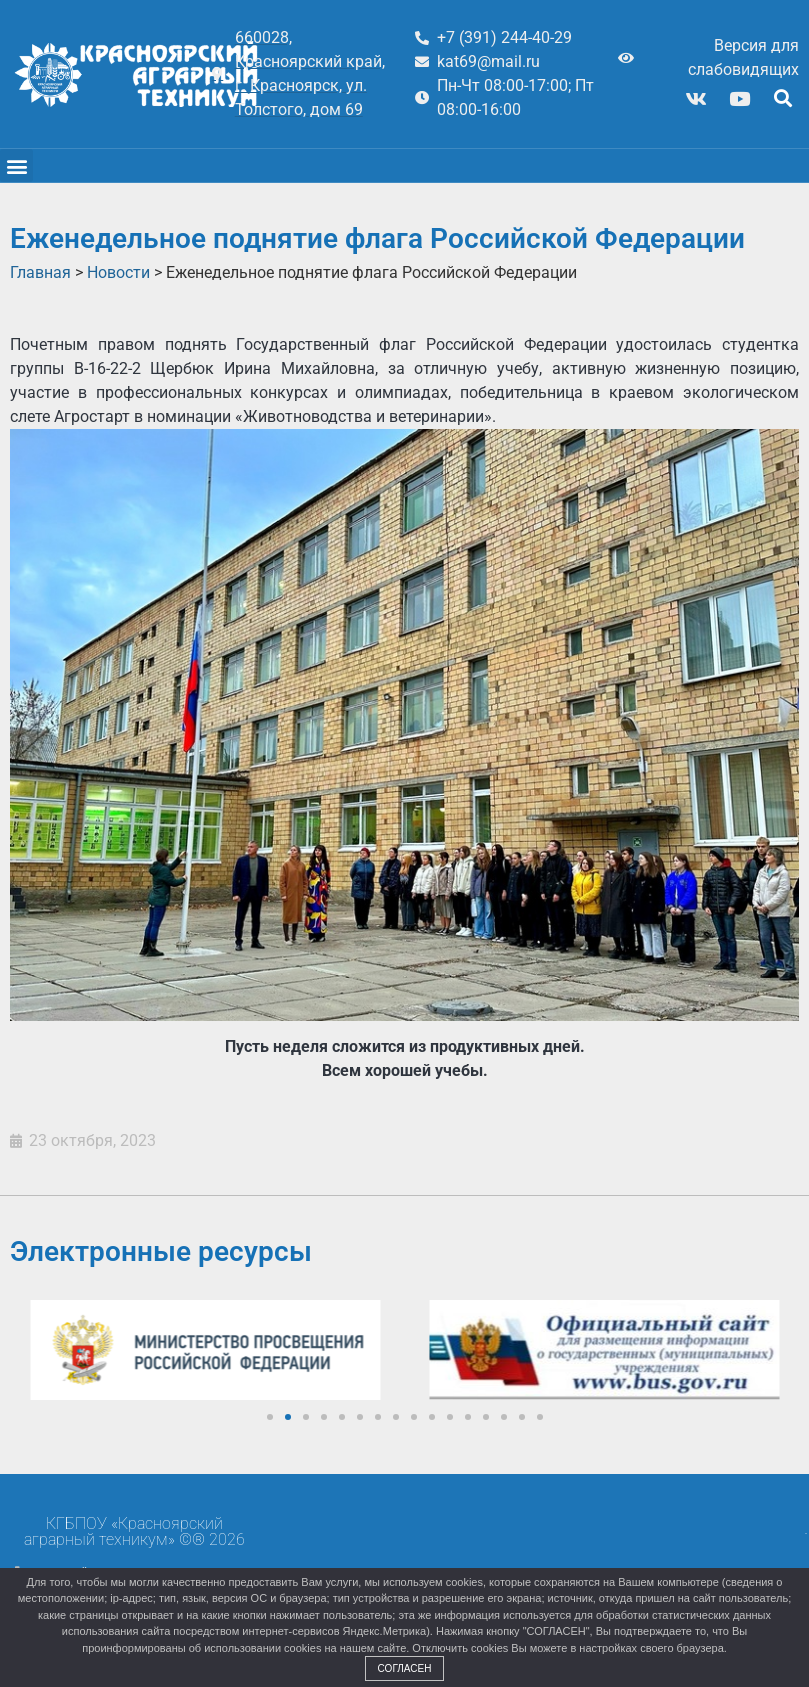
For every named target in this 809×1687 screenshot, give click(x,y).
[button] (782, 98)
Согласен (405, 1668)
